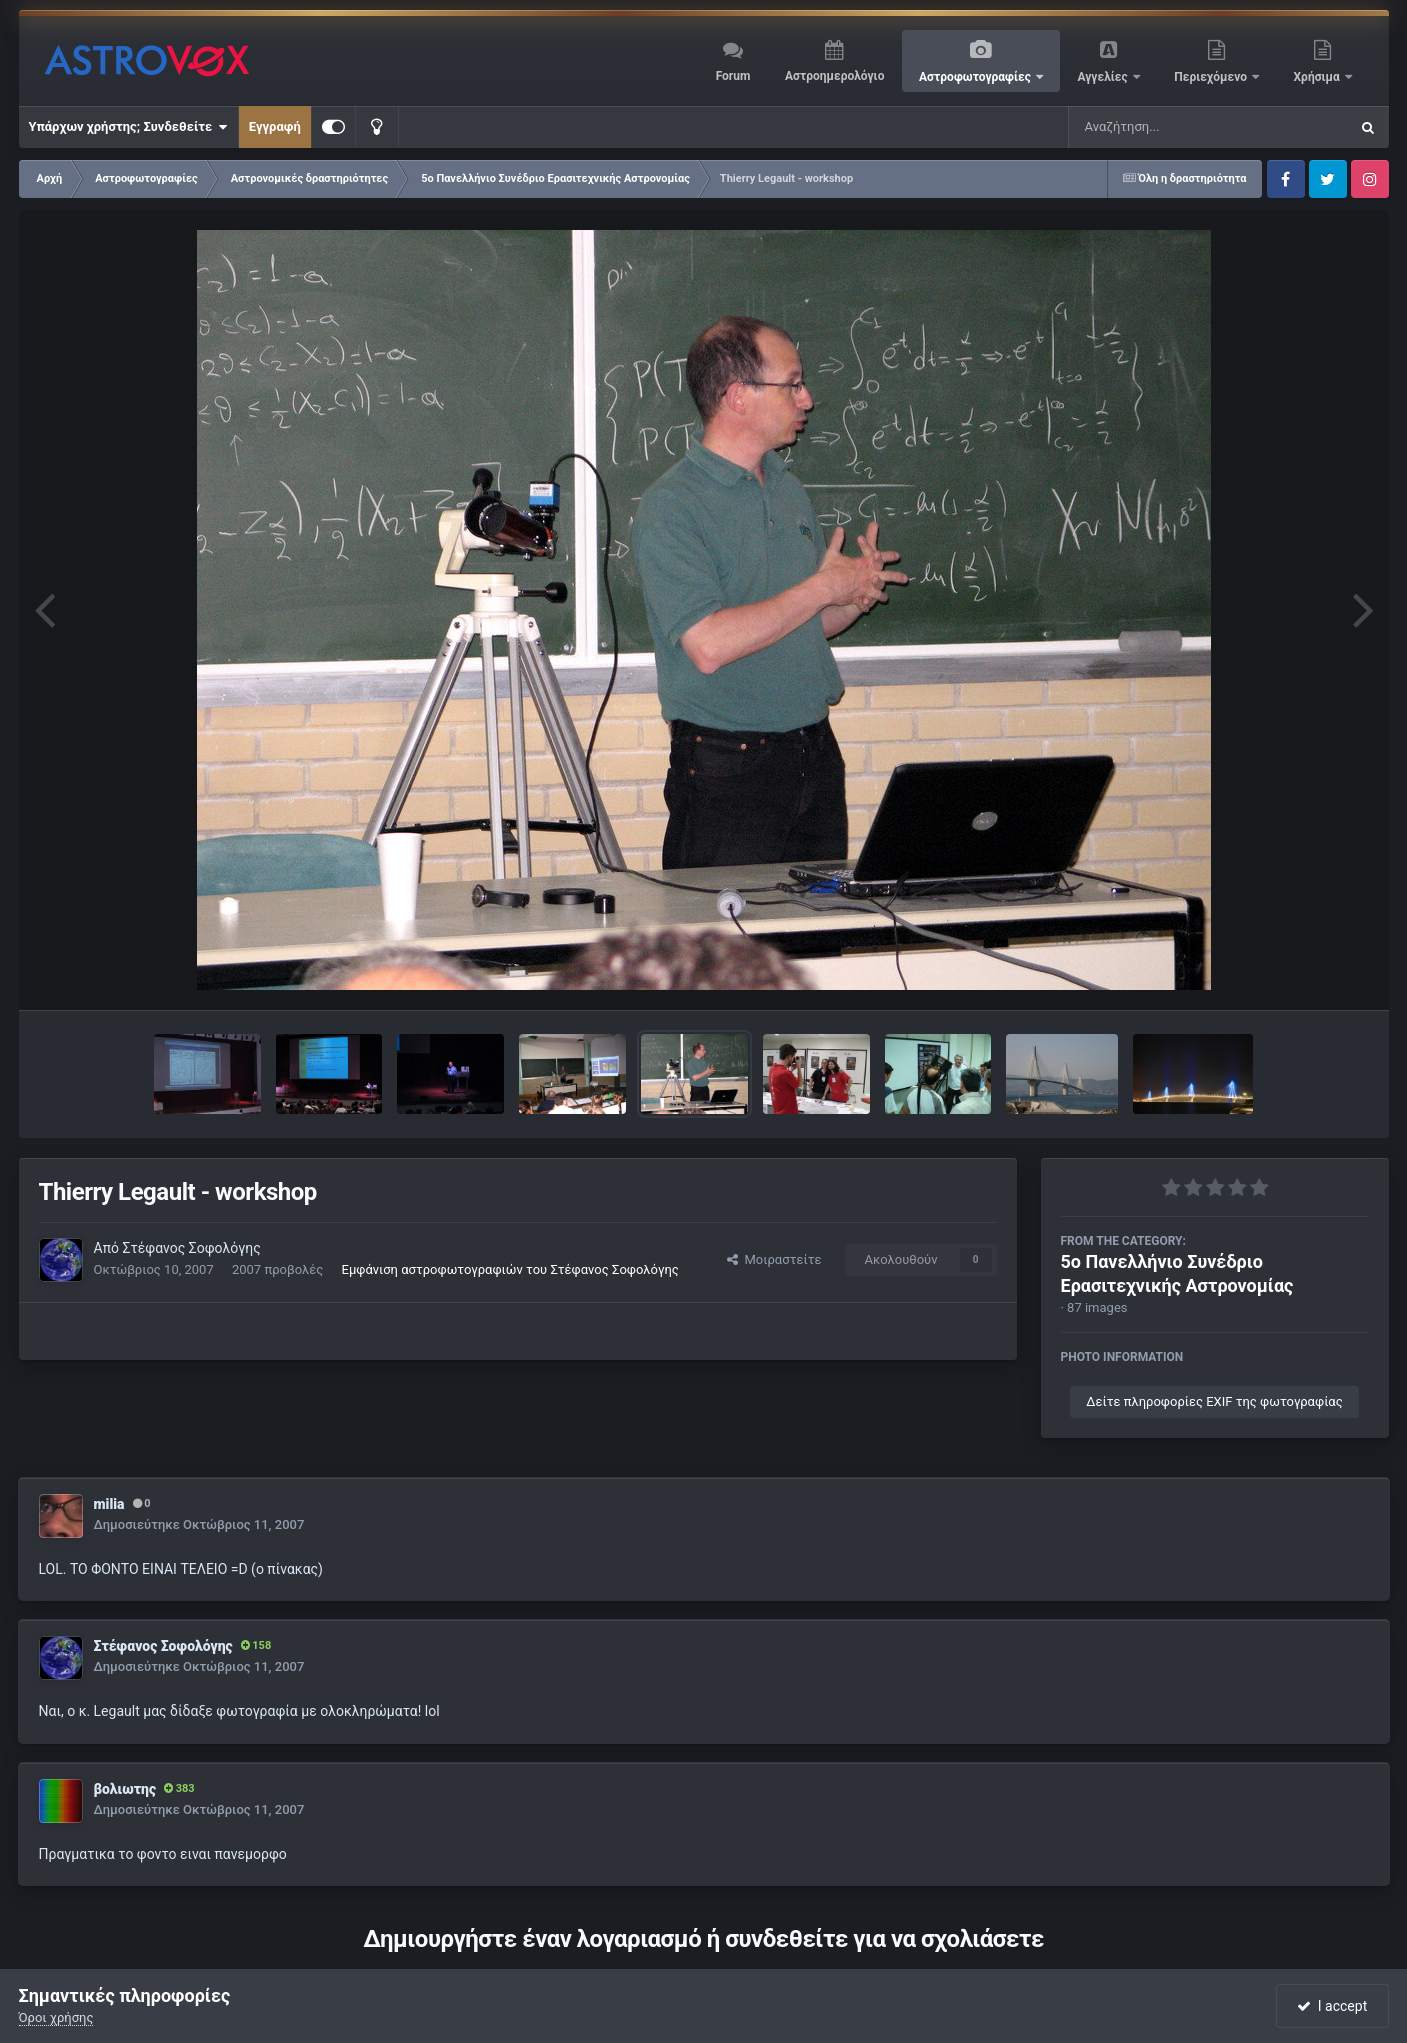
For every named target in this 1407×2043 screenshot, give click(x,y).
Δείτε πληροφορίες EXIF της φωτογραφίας (1214, 1401)
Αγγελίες (1103, 77)
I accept (1332, 2006)
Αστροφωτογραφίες (976, 77)
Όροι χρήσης (56, 2017)
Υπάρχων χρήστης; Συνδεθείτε (128, 127)
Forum (733, 76)
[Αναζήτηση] (1168, 127)
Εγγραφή (275, 126)
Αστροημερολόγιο (834, 76)
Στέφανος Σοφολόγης (191, 1248)
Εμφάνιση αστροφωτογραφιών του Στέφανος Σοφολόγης (510, 1269)
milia (109, 1504)
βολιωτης (125, 1789)
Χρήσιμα (1318, 77)
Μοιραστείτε (774, 1259)
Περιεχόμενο (1212, 77)
